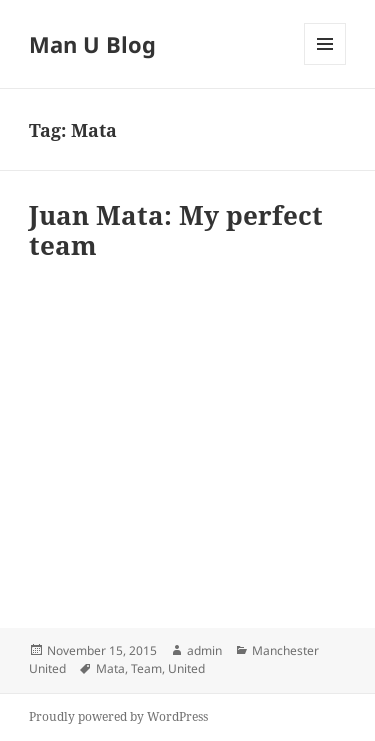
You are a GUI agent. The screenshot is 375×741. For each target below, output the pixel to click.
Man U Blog (92, 44)
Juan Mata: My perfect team (176, 230)
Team (146, 668)
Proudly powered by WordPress (118, 716)
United (186, 668)
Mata (110, 668)
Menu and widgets (325, 64)
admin (204, 650)
